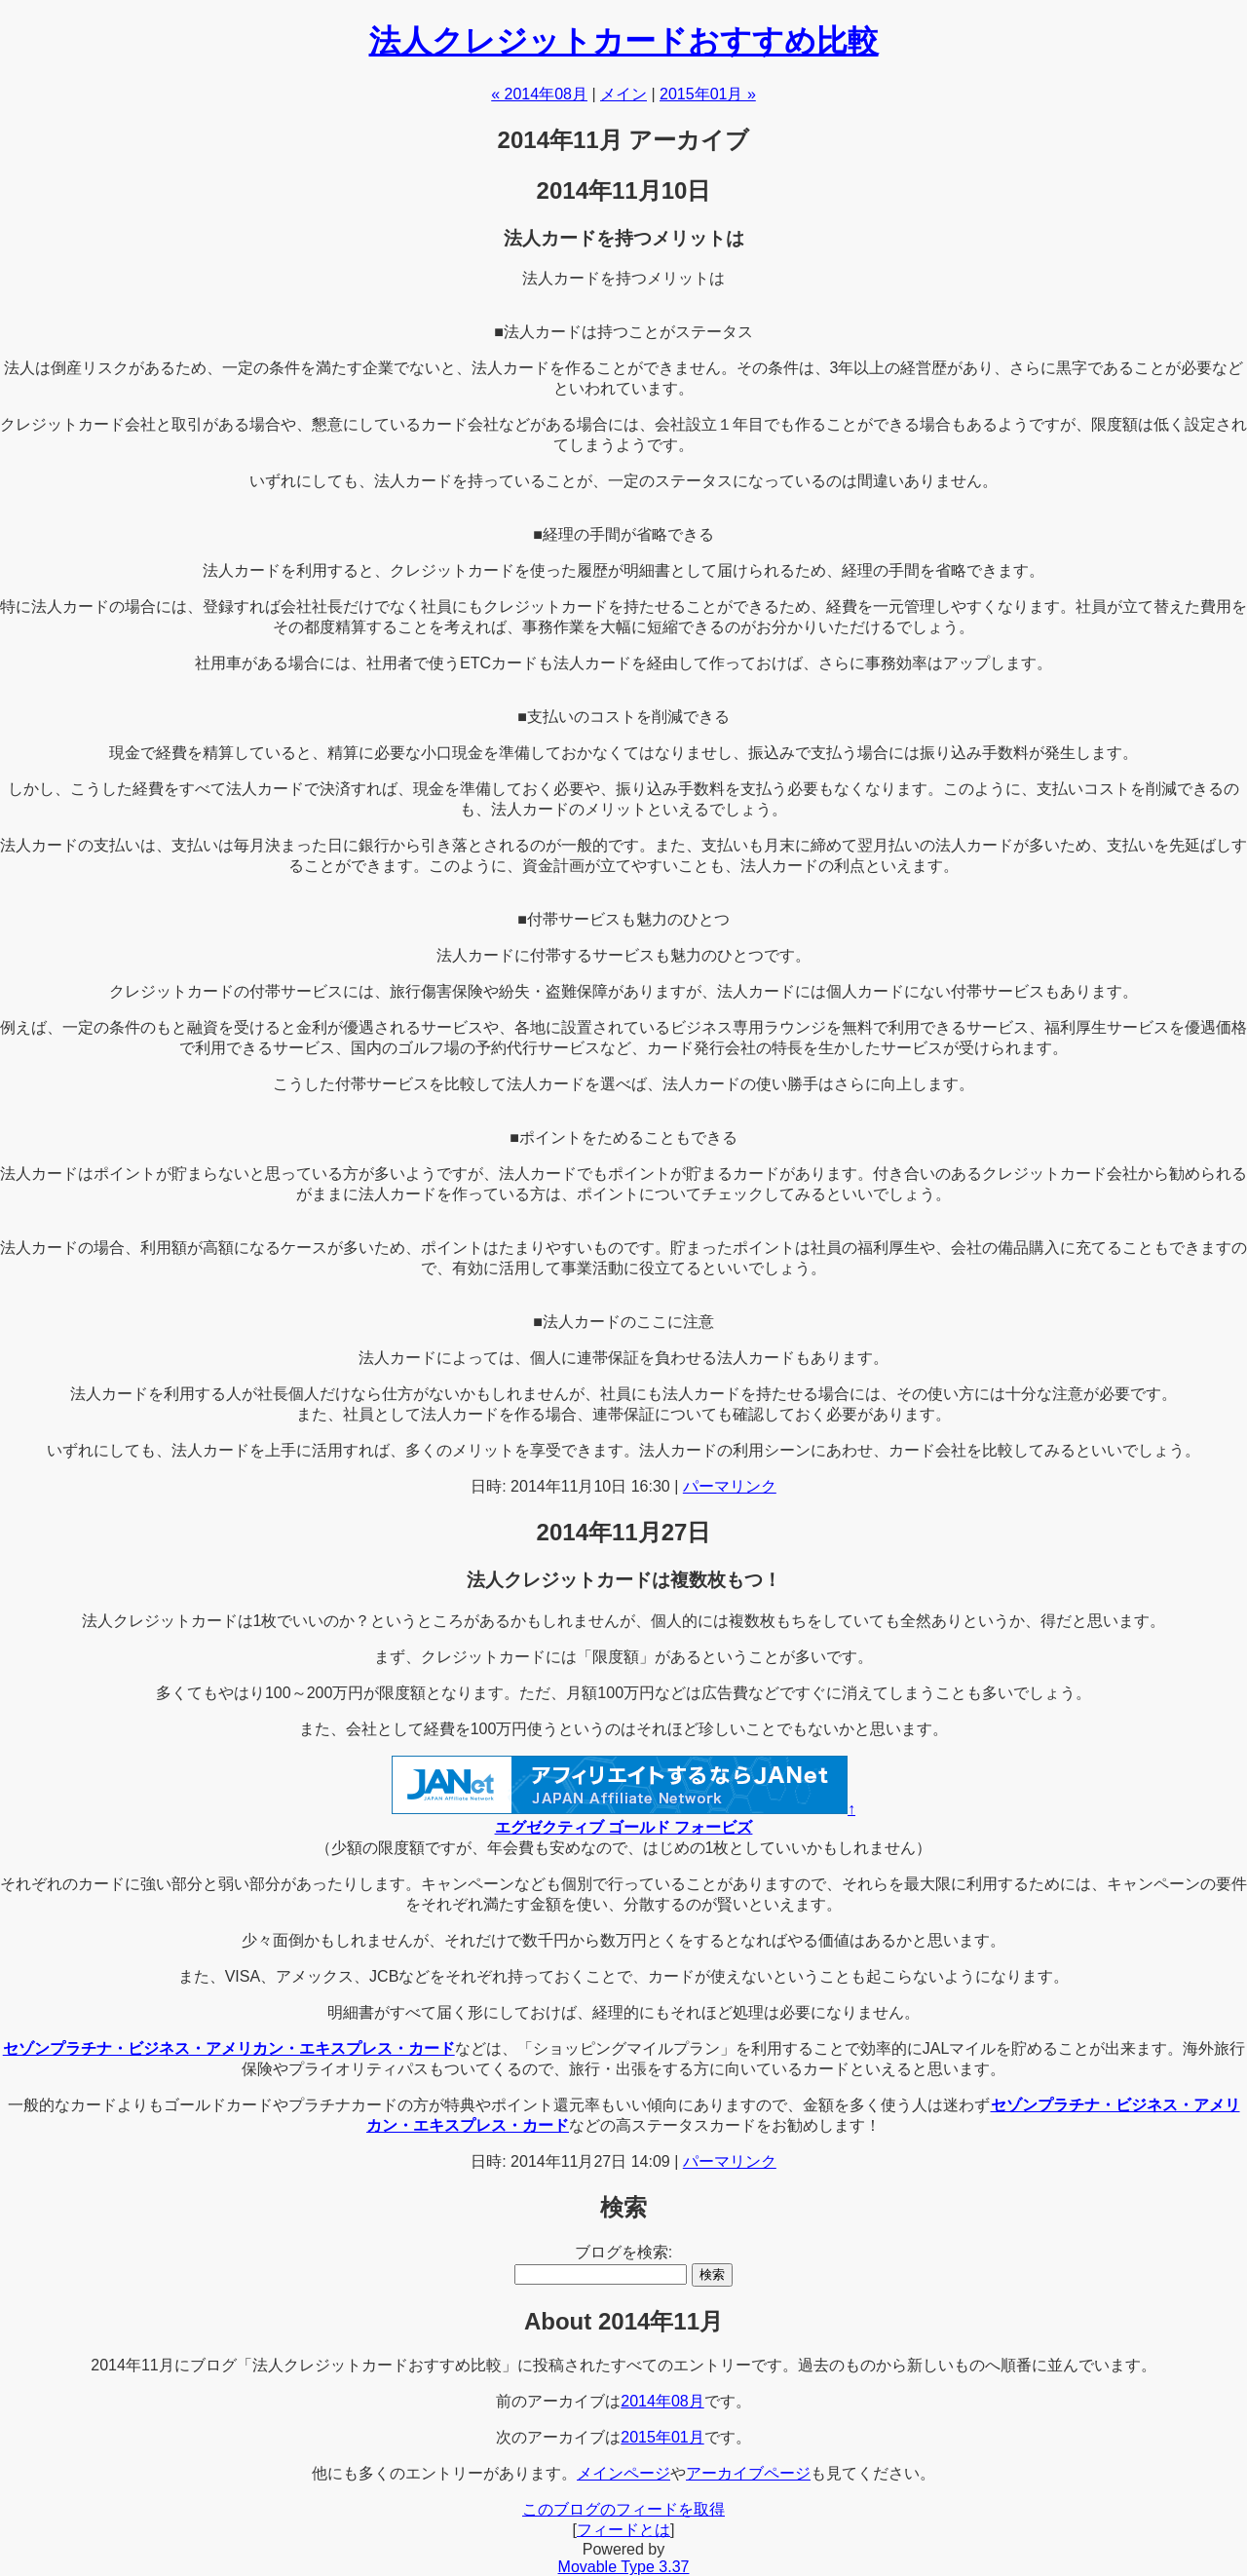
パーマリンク (729, 1486)
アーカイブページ (748, 2473)
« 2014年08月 (539, 94)
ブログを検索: (623, 2252)
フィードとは (623, 2529)
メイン (623, 94)
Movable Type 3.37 (624, 2566)
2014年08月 (662, 2401)
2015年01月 (662, 2437)
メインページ (623, 2473)
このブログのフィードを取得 (623, 2509)
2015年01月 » (708, 94)
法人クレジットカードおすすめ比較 (624, 40)
